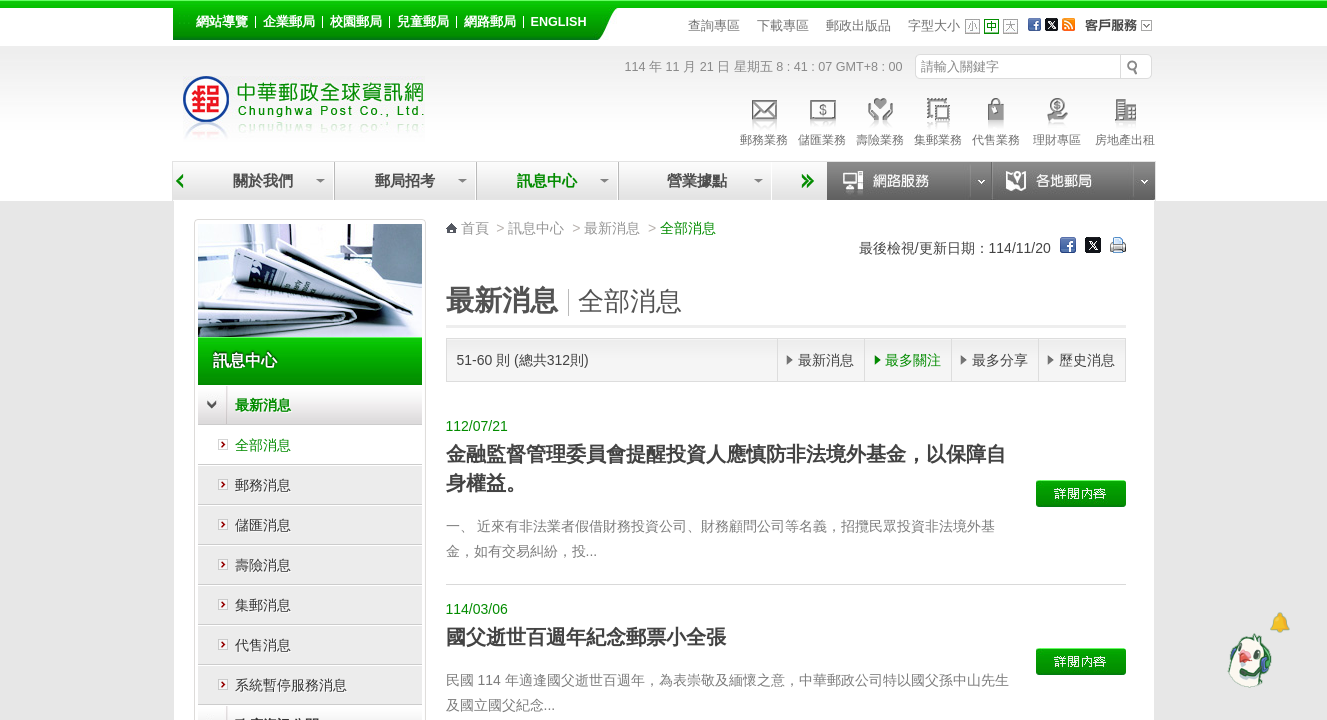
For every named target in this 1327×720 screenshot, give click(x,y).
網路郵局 (490, 22)
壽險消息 (263, 565)
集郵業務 (938, 119)
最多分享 (1000, 360)
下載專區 (783, 25)
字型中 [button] (991, 26)
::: (184, 18)
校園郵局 (356, 22)
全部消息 (263, 445)
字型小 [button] (972, 26)
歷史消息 (1087, 360)
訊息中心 (547, 180)
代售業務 (996, 119)
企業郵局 (289, 22)
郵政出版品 (858, 25)
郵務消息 (263, 485)
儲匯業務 (822, 119)
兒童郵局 (423, 22)
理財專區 (1057, 119)
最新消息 (263, 405)
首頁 (475, 228)
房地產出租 (1125, 119)
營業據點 (695, 180)
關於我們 (263, 180)
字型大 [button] (1010, 26)
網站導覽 (222, 22)
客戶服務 (1125, 32)
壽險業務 (880, 119)
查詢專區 (714, 25)
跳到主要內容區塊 (10, 10)
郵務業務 (764, 119)
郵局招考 (405, 180)
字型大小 (934, 25)
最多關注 (913, 360)
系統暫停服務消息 (291, 685)
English (559, 22)
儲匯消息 (263, 525)
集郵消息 (263, 605)
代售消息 (263, 645)
